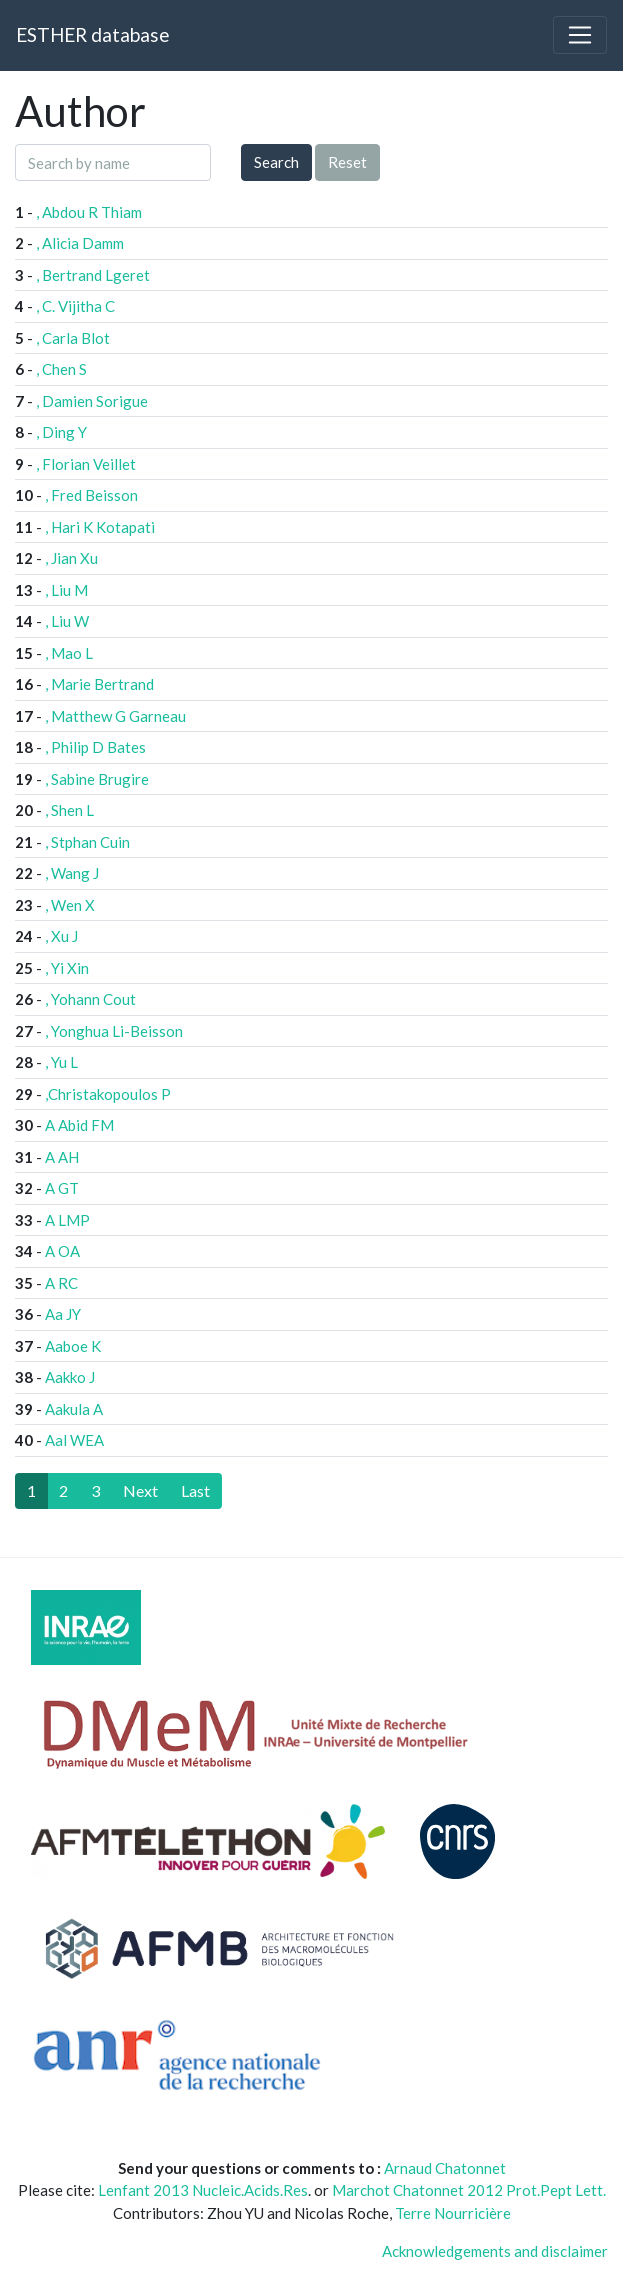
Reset (347, 162)
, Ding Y (61, 432)
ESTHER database (92, 34)
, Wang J (72, 873)
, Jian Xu (71, 558)
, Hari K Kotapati (100, 527)
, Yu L (61, 1062)
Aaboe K (73, 1346)
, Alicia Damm (80, 243)
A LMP (67, 1220)
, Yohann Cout (90, 999)
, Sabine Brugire (97, 779)
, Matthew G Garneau (115, 716)
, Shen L (69, 810)
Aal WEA (74, 1440)
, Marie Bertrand (99, 684)
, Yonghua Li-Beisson (114, 1031)
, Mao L (69, 653)
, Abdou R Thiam (89, 212)
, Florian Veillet (86, 464)
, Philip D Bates (95, 747)
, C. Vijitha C (75, 306)
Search (276, 162)
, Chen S (61, 369)
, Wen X (70, 905)
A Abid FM (79, 1125)
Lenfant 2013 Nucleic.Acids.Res (203, 2190)
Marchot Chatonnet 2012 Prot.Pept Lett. (469, 2190)
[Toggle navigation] (580, 35)
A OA (62, 1251)
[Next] (140, 1491)
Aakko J (70, 1377)
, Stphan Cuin (87, 842)
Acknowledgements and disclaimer (495, 2251)
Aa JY (63, 1314)
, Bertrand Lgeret (93, 275)
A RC (61, 1283)
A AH (62, 1157)
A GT (62, 1188)
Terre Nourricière (453, 2213)
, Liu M (66, 590)
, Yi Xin (67, 968)
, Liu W (67, 621)
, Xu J (61, 936)
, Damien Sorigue (92, 401)
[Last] (195, 1491)
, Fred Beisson (91, 495)
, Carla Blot (73, 338)
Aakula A (74, 1409)
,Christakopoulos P (108, 1094)
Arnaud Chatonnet (445, 2168)
